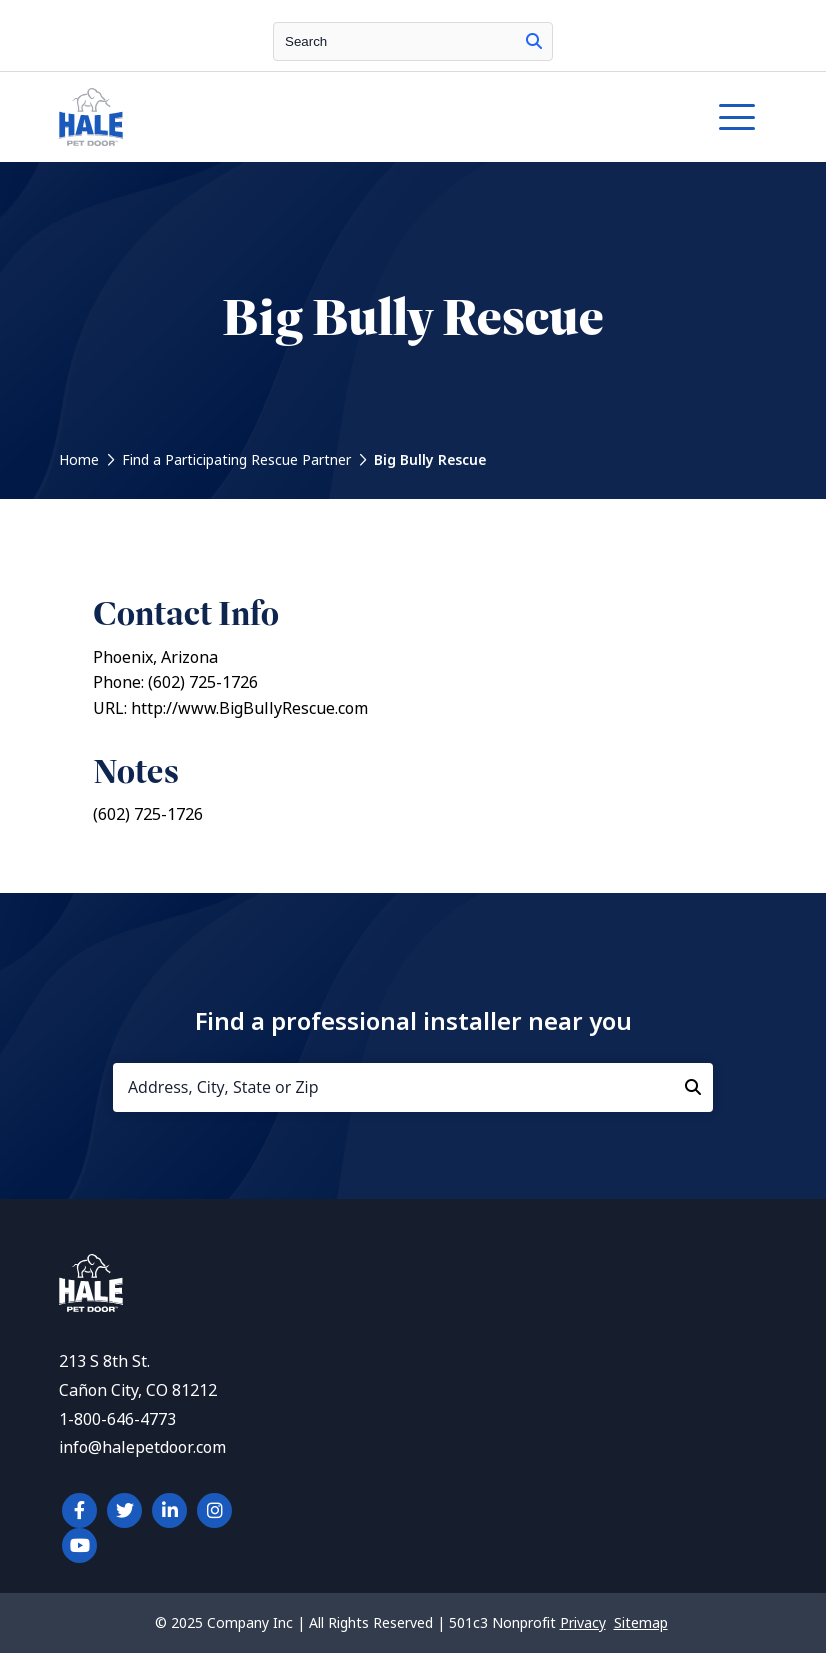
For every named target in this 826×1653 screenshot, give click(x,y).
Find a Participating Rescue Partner (236, 460)
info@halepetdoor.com (142, 1447)
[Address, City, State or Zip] (413, 1087)
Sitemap (641, 1623)
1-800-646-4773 (117, 1419)
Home (79, 460)
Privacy (583, 1623)
